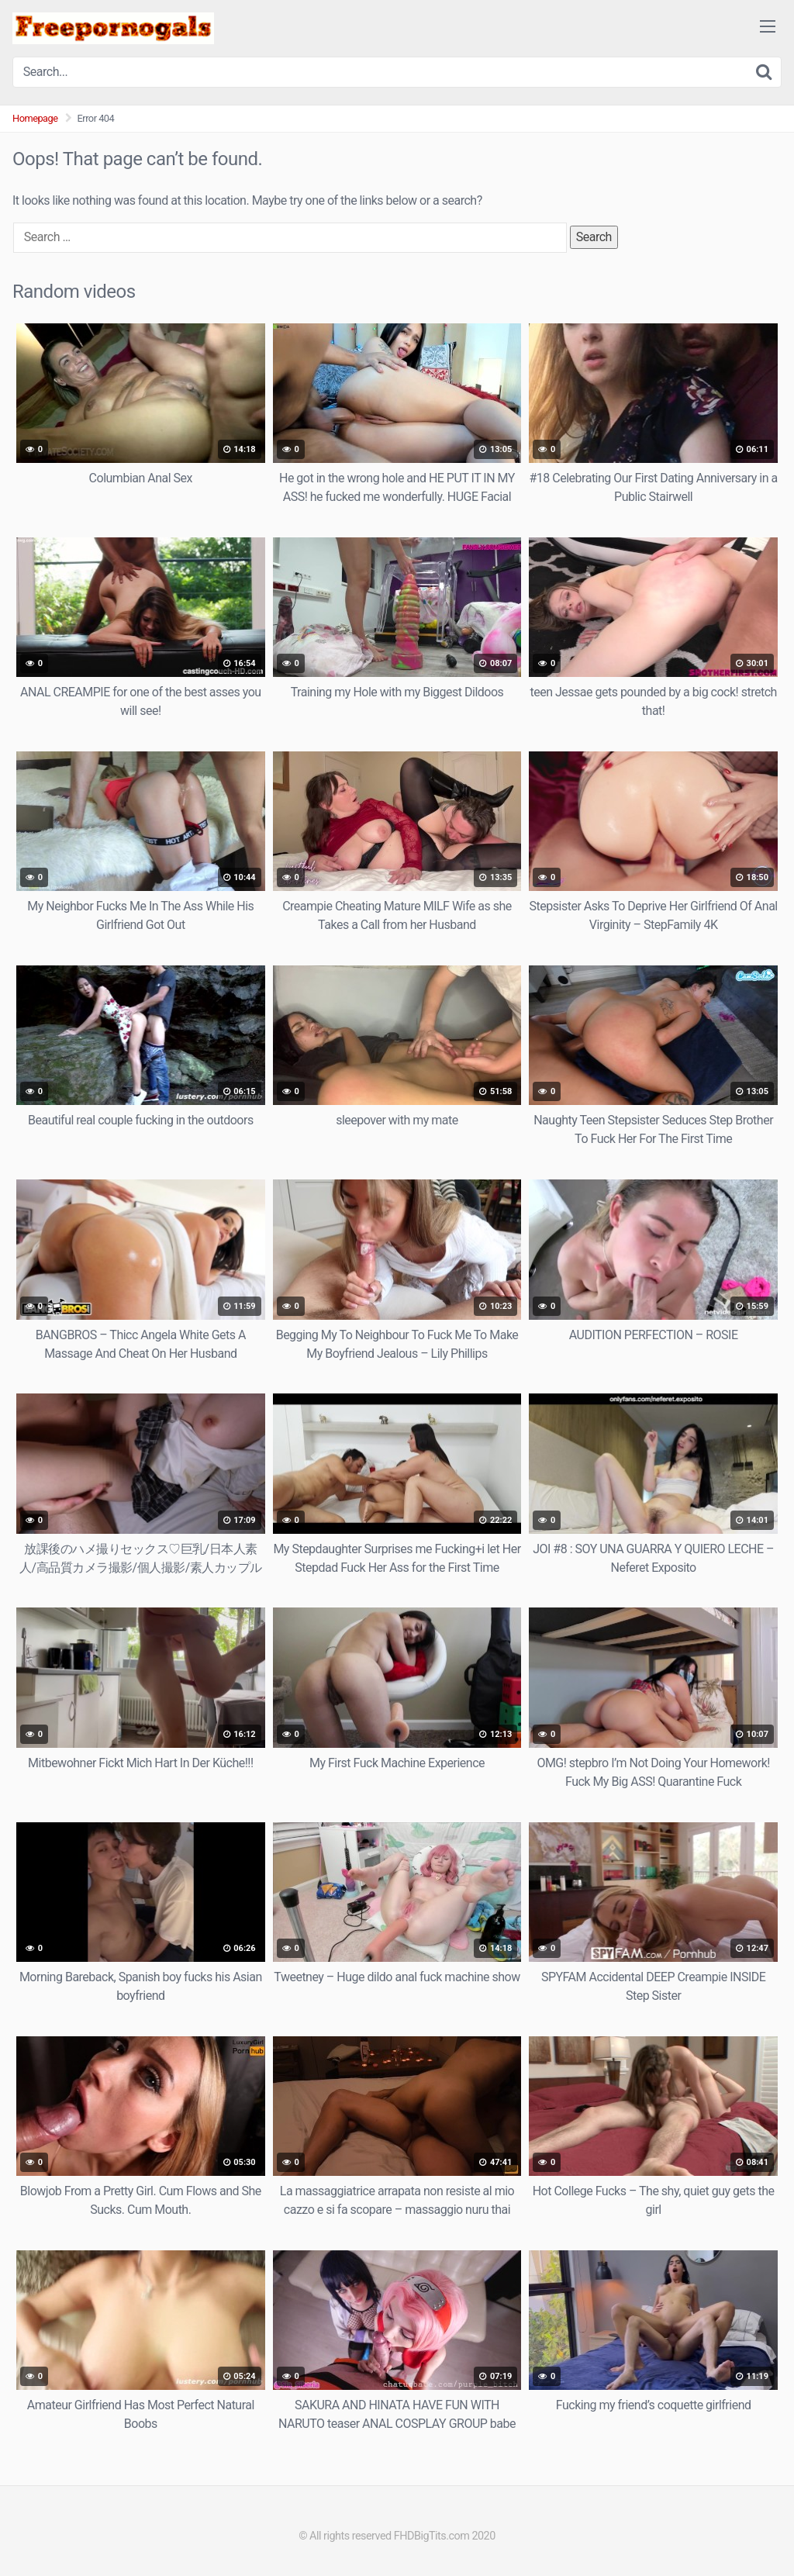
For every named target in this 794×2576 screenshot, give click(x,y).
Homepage (35, 118)
